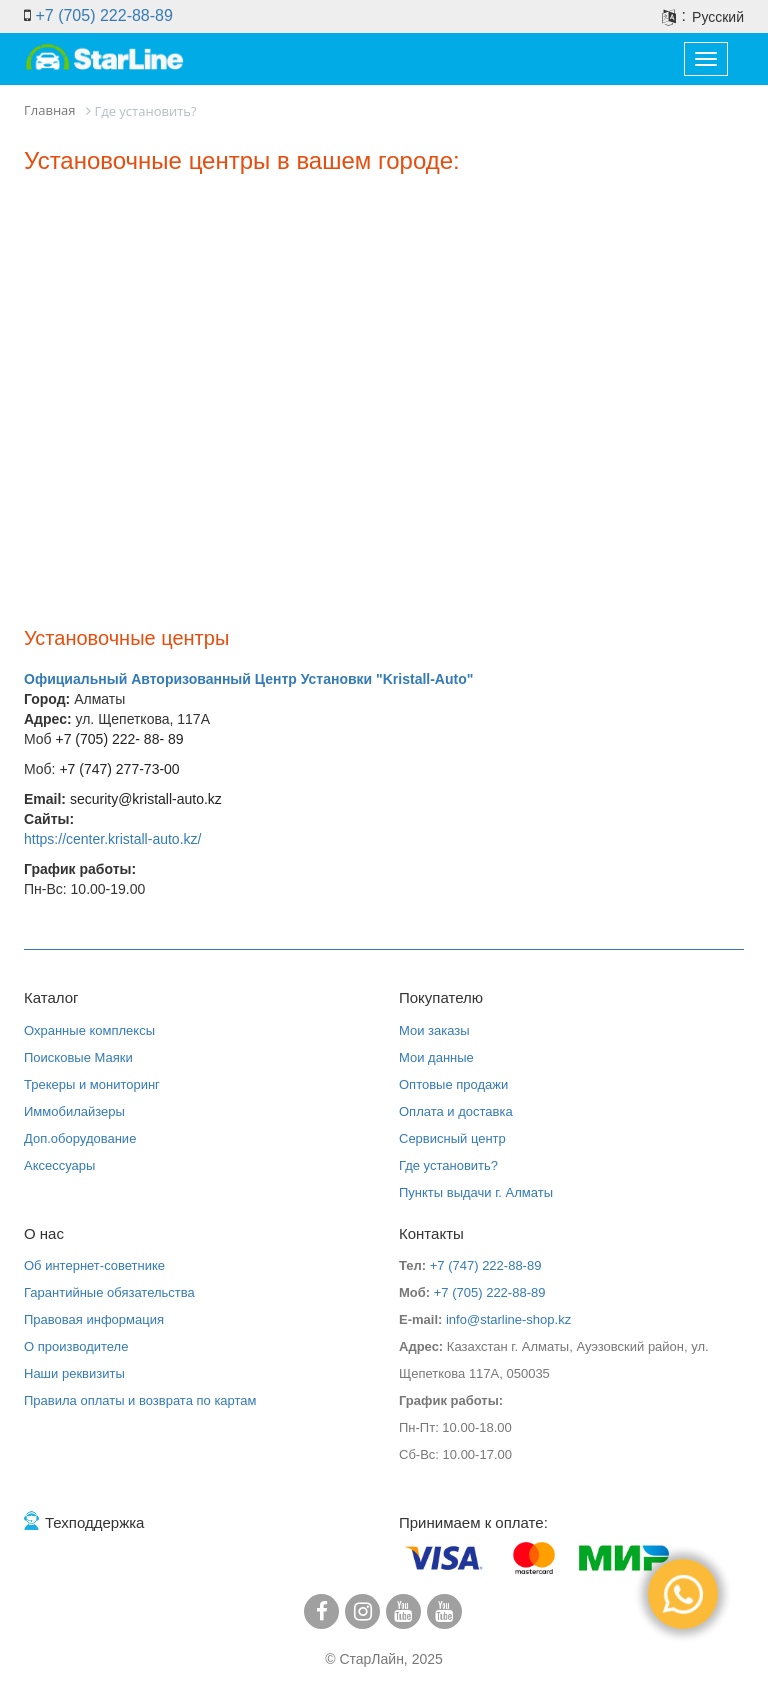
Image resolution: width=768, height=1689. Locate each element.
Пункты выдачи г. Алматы (476, 1192)
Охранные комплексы (89, 1030)
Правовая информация (94, 1319)
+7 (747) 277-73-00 (119, 769)
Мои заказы (434, 1030)
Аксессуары (59, 1165)
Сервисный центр (452, 1138)
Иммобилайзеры (74, 1111)
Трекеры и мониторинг (92, 1084)
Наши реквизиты (74, 1373)
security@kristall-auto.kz (146, 799)
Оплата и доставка (456, 1111)
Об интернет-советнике (94, 1265)
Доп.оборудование (80, 1138)
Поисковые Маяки (78, 1057)
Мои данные (436, 1057)
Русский (718, 17)
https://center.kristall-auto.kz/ (112, 839)
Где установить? (448, 1165)
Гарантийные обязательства (109, 1292)
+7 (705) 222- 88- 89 (118, 739)
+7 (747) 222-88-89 (486, 1265)
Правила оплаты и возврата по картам (140, 1400)
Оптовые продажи (453, 1084)
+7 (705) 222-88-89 (103, 15)
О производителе (76, 1346)
